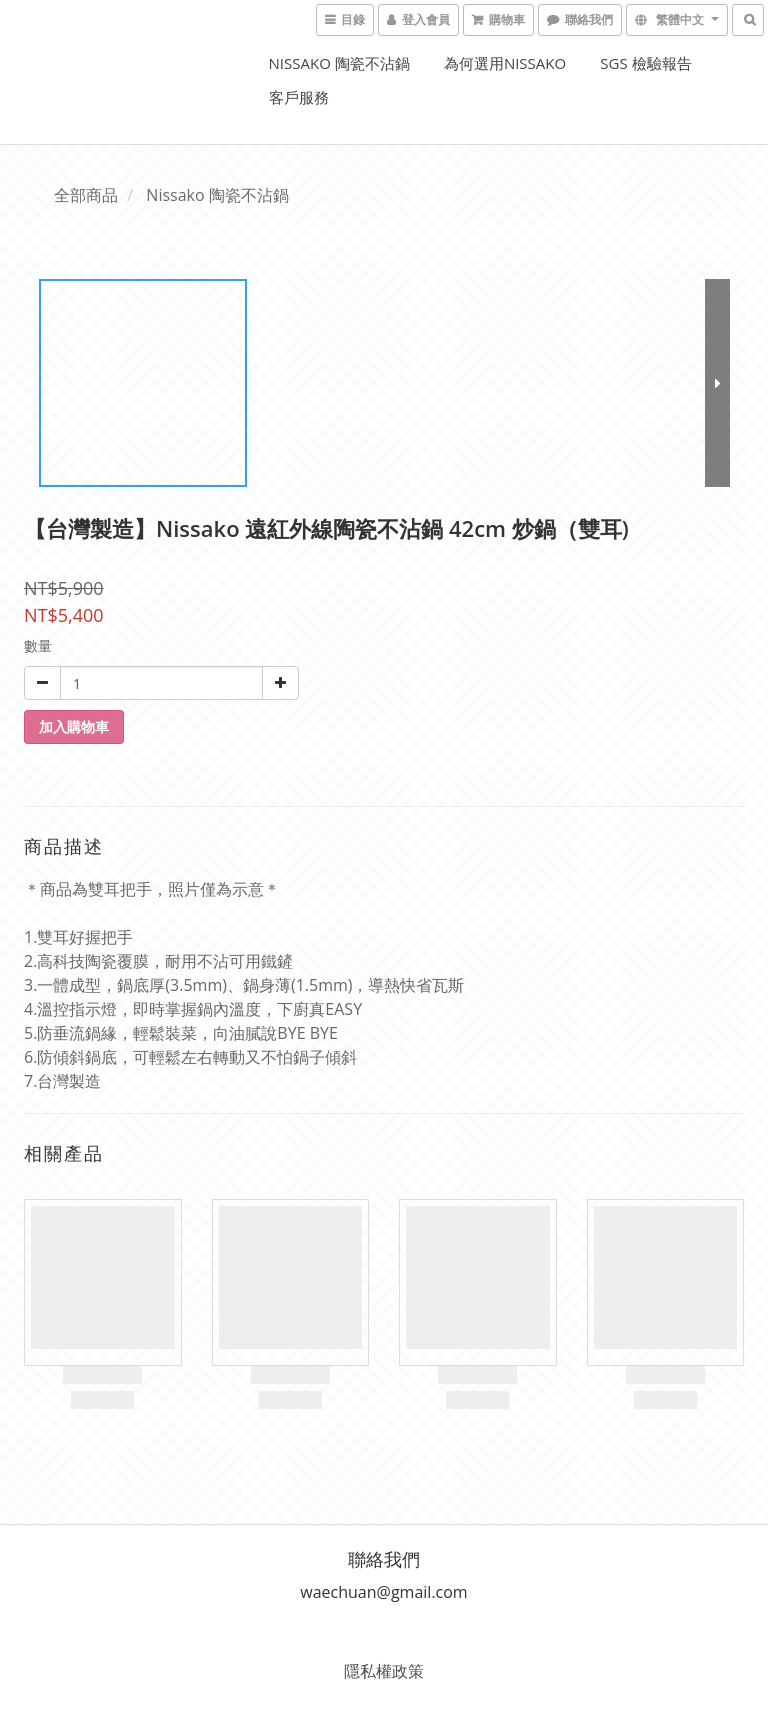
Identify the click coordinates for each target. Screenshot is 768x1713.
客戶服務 (299, 97)
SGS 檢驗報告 (645, 63)
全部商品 (86, 195)
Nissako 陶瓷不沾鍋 (339, 63)
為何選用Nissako (505, 63)
